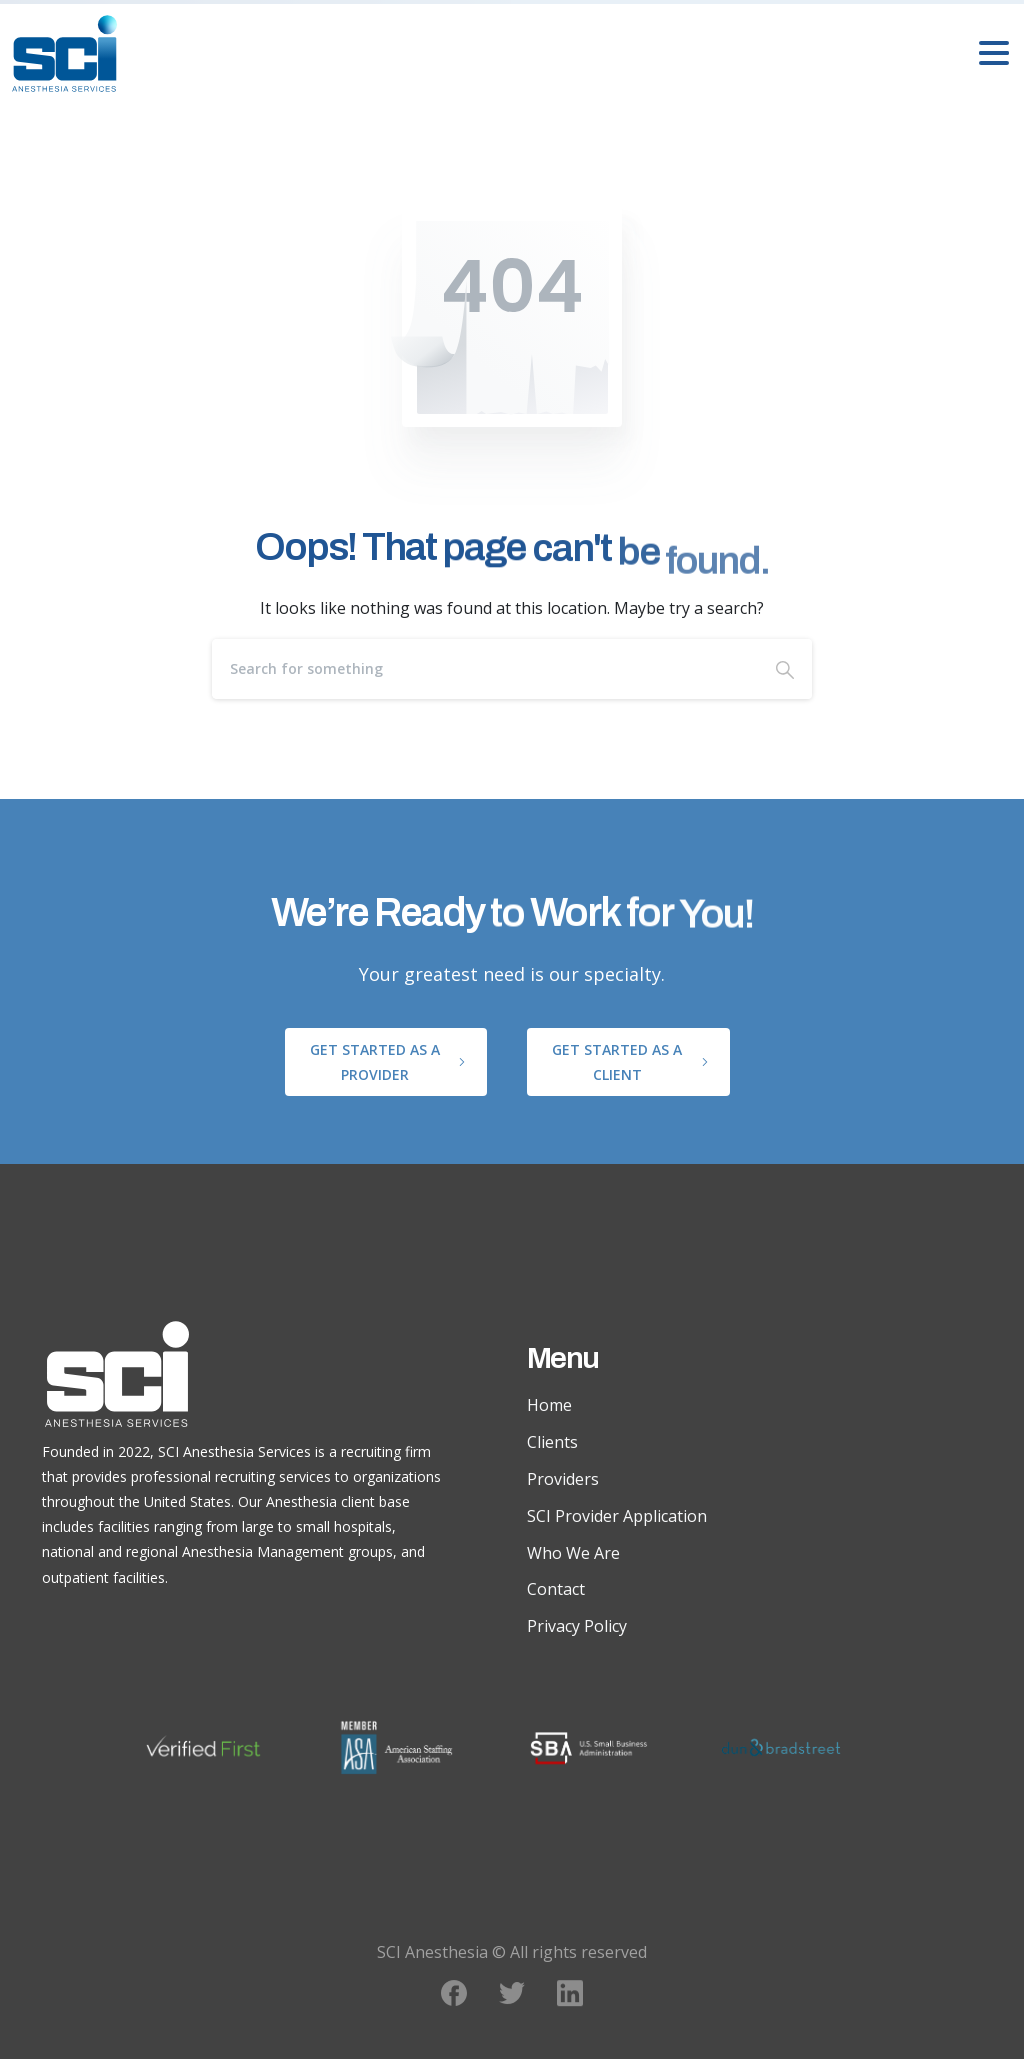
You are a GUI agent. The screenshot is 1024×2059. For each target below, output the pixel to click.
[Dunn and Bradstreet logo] (801, 1747)
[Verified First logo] (223, 1747)
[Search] (485, 669)
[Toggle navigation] (994, 53)
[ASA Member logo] (416, 1747)
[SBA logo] (608, 1747)
